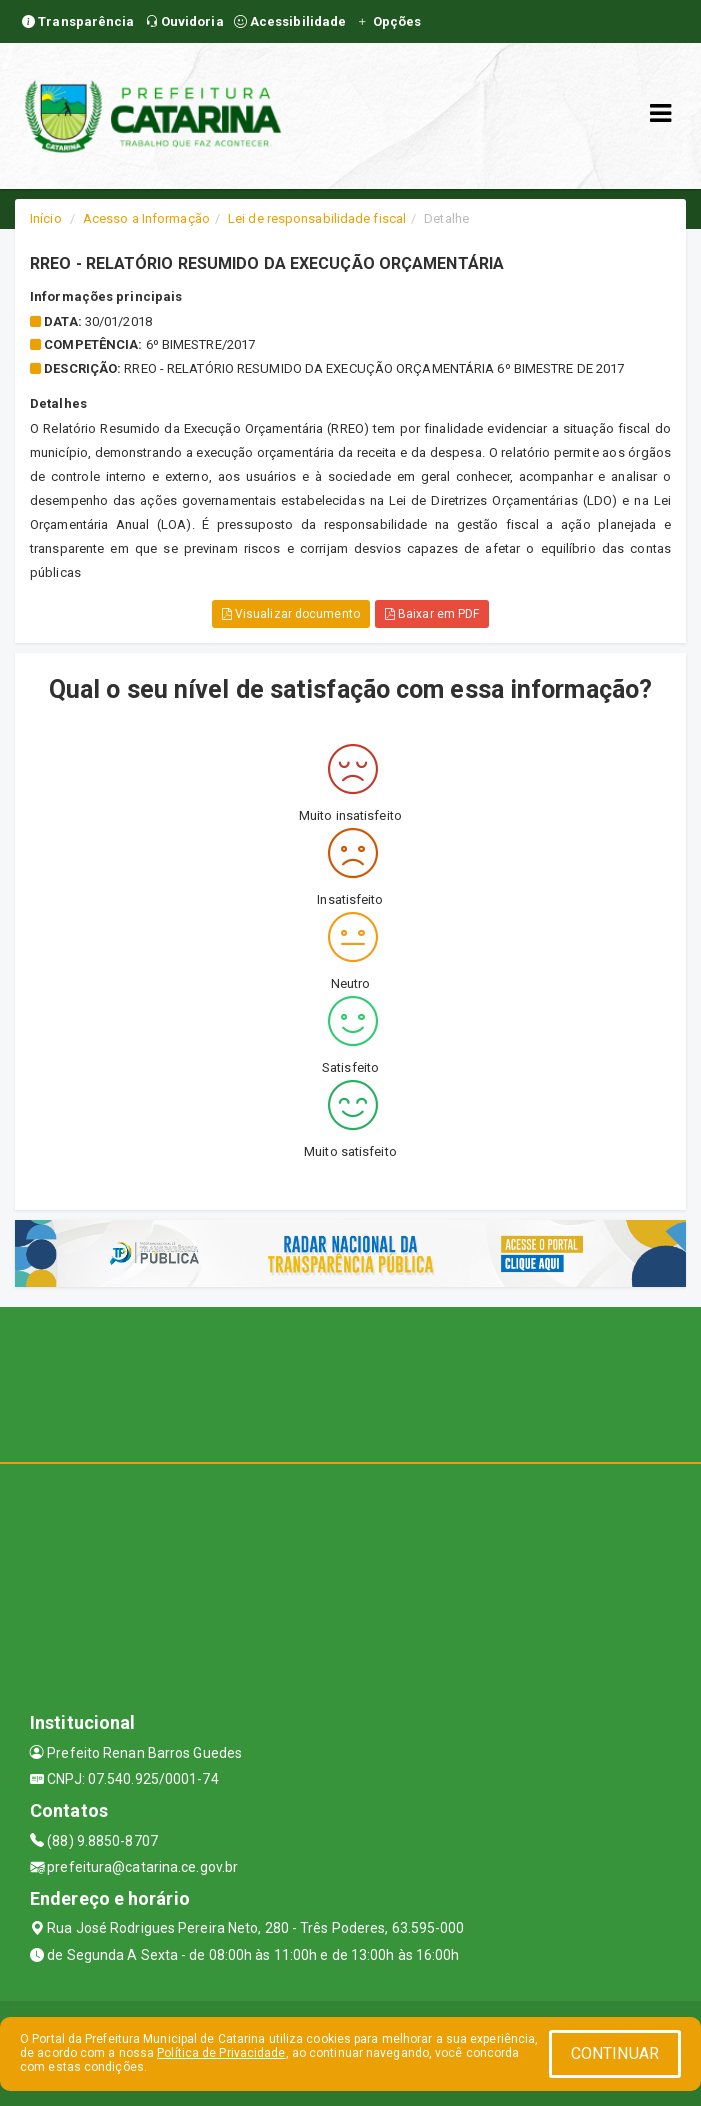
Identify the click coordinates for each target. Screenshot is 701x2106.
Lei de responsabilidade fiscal (317, 218)
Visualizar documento (291, 614)
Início (46, 218)
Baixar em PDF (432, 614)
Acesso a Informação (146, 218)
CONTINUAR (615, 2053)
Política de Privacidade (221, 2053)
